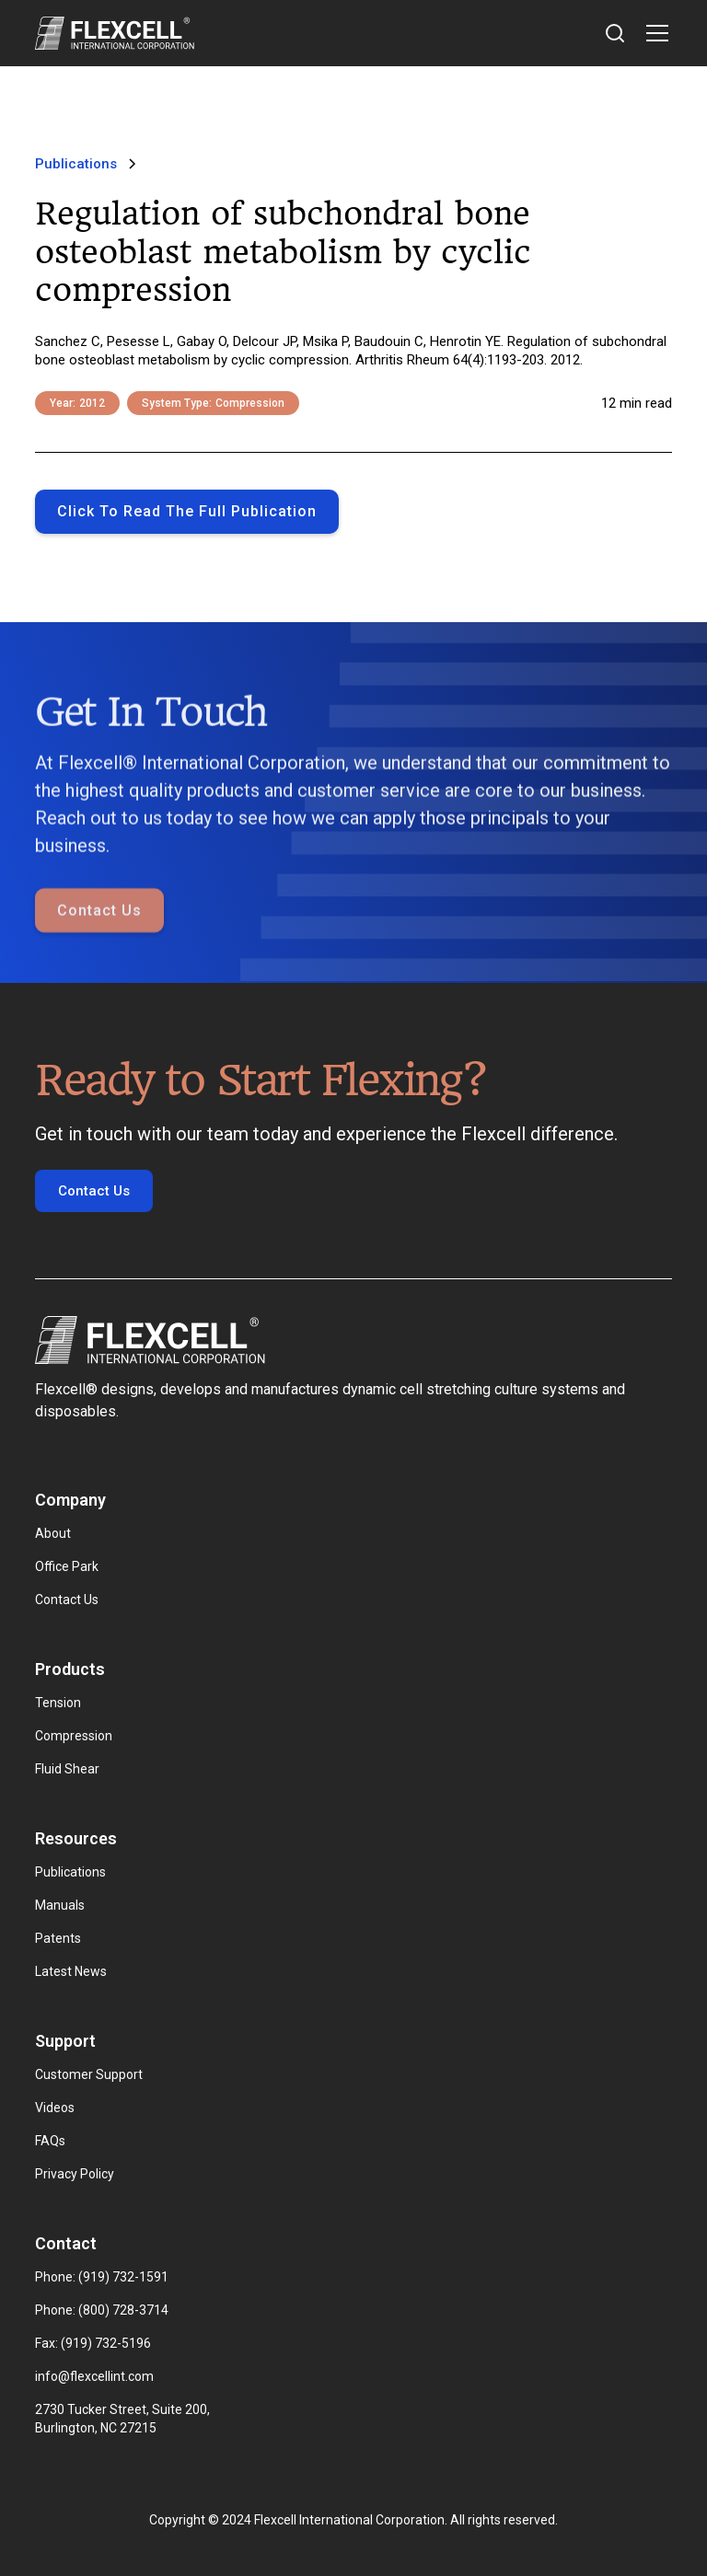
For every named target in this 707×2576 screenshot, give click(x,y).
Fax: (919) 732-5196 (93, 2343)
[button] (653, 33)
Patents (58, 1938)
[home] (114, 33)
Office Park (67, 1566)
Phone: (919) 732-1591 (101, 2277)
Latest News (71, 1971)
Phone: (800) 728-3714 (101, 2310)
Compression (73, 1735)
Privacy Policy (74, 2173)
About (53, 1533)
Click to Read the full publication (187, 511)
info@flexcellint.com (94, 2376)
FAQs (50, 2140)
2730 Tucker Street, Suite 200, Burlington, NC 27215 (124, 2418)
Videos (55, 2107)
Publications (70, 1872)
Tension (58, 1702)
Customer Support (89, 2074)
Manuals (60, 1905)
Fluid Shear (67, 1769)
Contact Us (99, 954)
